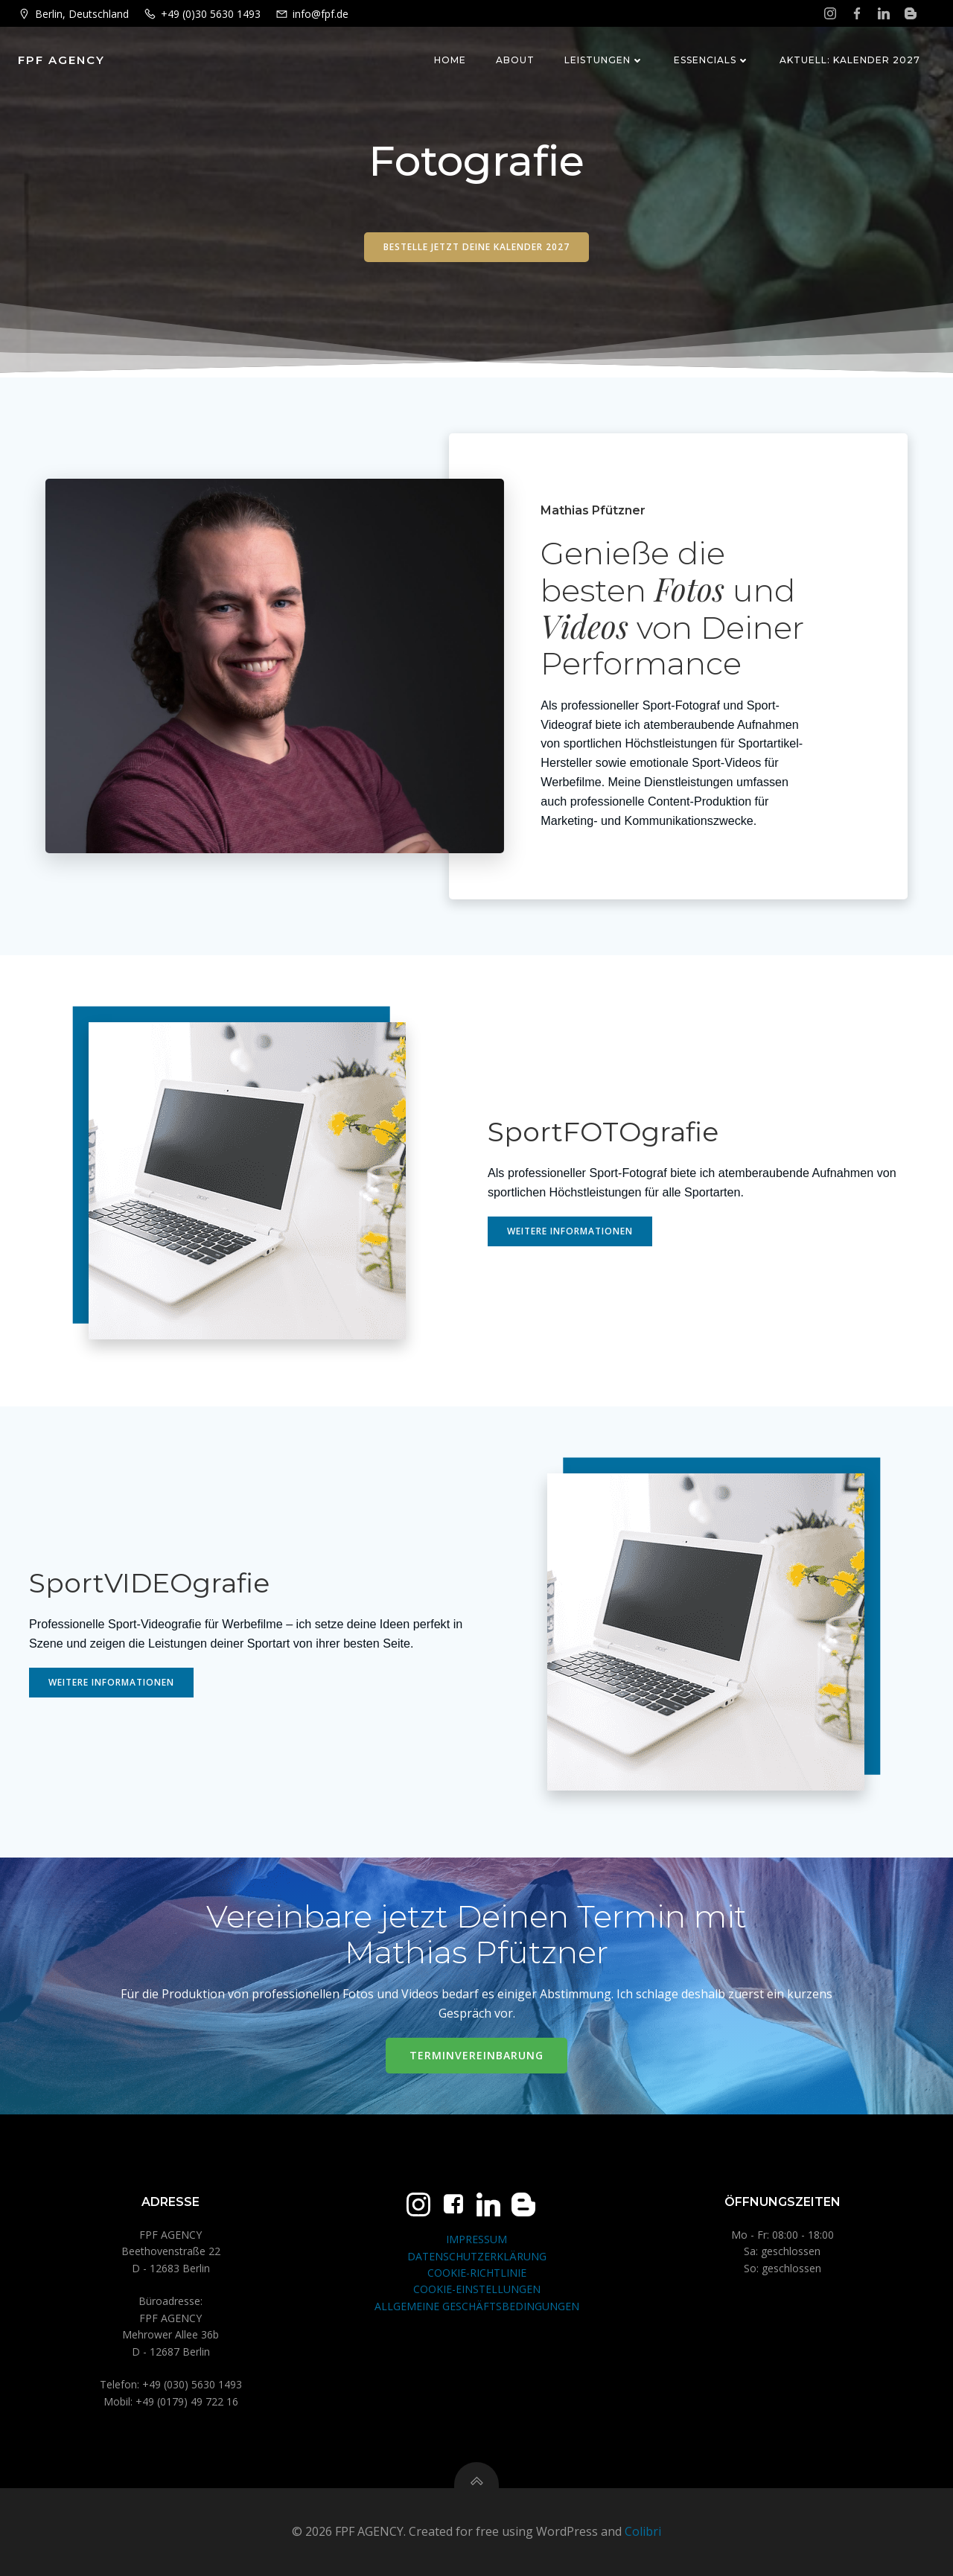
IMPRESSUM (476, 2239)
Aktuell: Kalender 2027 (850, 60)
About (515, 60)
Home (450, 60)
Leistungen (604, 60)
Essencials (712, 60)
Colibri (643, 2531)
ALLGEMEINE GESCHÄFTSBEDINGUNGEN (476, 2306)
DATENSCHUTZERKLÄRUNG (476, 2256)
